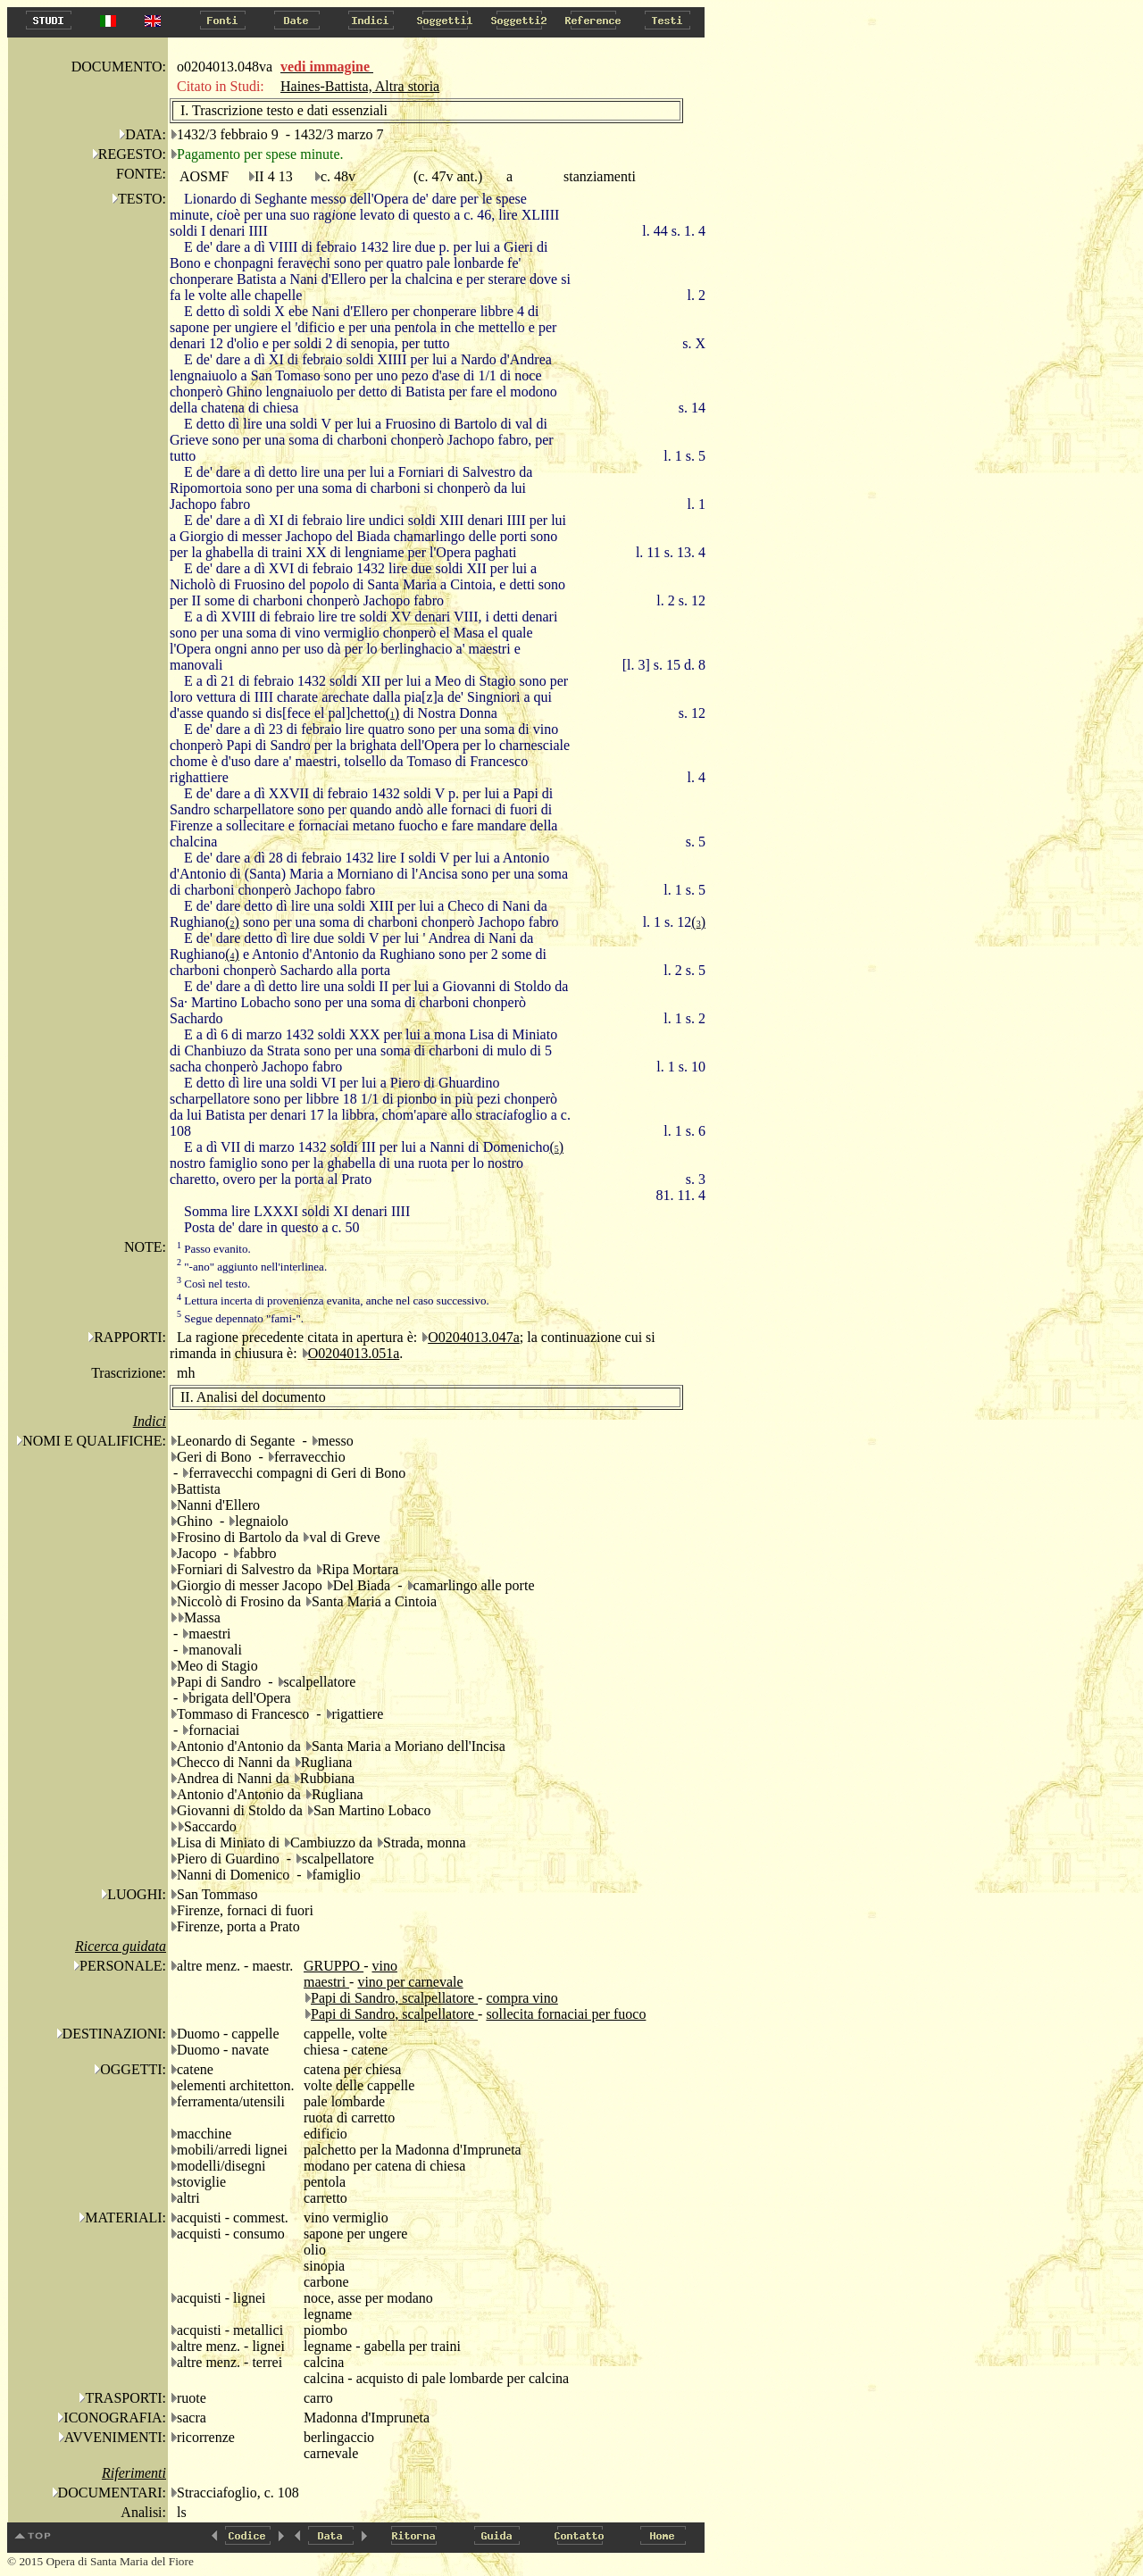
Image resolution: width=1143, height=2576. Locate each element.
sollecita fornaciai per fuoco (566, 2014)
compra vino (521, 1997)
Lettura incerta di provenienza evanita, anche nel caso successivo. (333, 1300)
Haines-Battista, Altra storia (359, 86)
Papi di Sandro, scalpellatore (394, 1997)
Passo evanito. (214, 1248)
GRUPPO (333, 1965)
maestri (326, 1981)
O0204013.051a (354, 1353)
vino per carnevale (410, 1981)
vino (383, 1965)
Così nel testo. (213, 1283)
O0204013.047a (474, 1337)
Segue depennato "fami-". (240, 1318)
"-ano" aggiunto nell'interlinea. (252, 1266)
